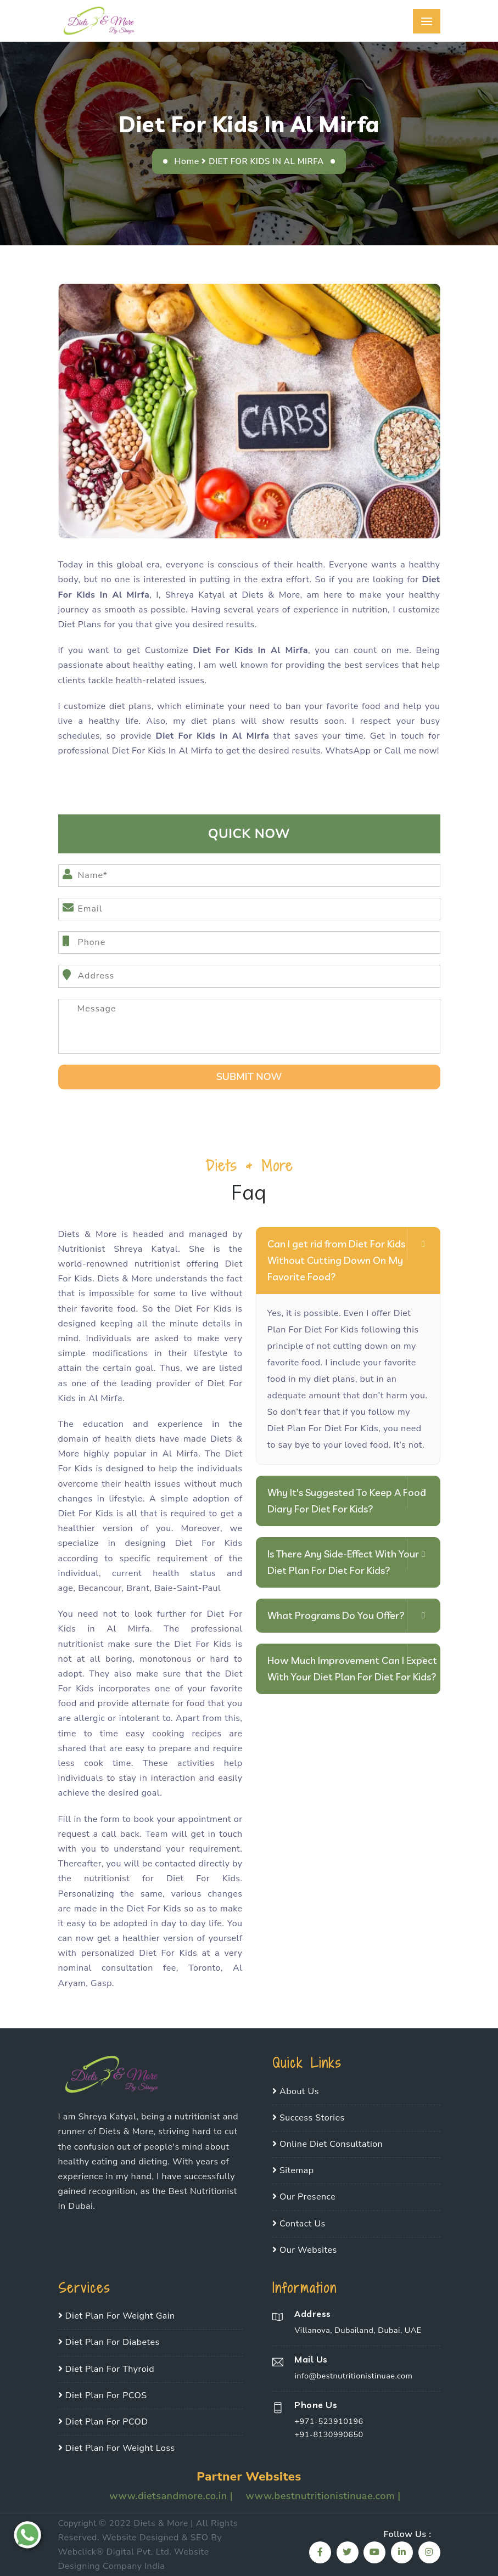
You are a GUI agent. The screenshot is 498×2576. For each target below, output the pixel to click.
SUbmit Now (249, 1076)
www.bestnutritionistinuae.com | (322, 2495)
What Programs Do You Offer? (336, 1615)
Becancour (99, 1588)
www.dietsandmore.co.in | (172, 2495)
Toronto (204, 1968)
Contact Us (299, 2224)
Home (186, 161)
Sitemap (293, 2170)
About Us (295, 2091)
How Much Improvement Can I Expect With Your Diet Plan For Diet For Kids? (352, 1668)
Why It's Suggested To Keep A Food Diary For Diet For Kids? (346, 1500)
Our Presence (303, 2197)
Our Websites (304, 2250)
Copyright (77, 2523)
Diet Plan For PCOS (102, 2395)
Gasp (101, 1983)
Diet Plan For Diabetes (109, 2342)
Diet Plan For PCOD (103, 2422)
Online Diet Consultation (327, 2144)
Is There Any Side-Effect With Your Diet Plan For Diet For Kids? (343, 1562)
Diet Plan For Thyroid (106, 2369)
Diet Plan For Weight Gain (116, 2316)
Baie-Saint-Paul (187, 1588)
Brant (137, 1588)
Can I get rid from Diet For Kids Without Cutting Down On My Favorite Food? (336, 1260)
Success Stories (308, 2118)
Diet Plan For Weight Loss (116, 2448)
